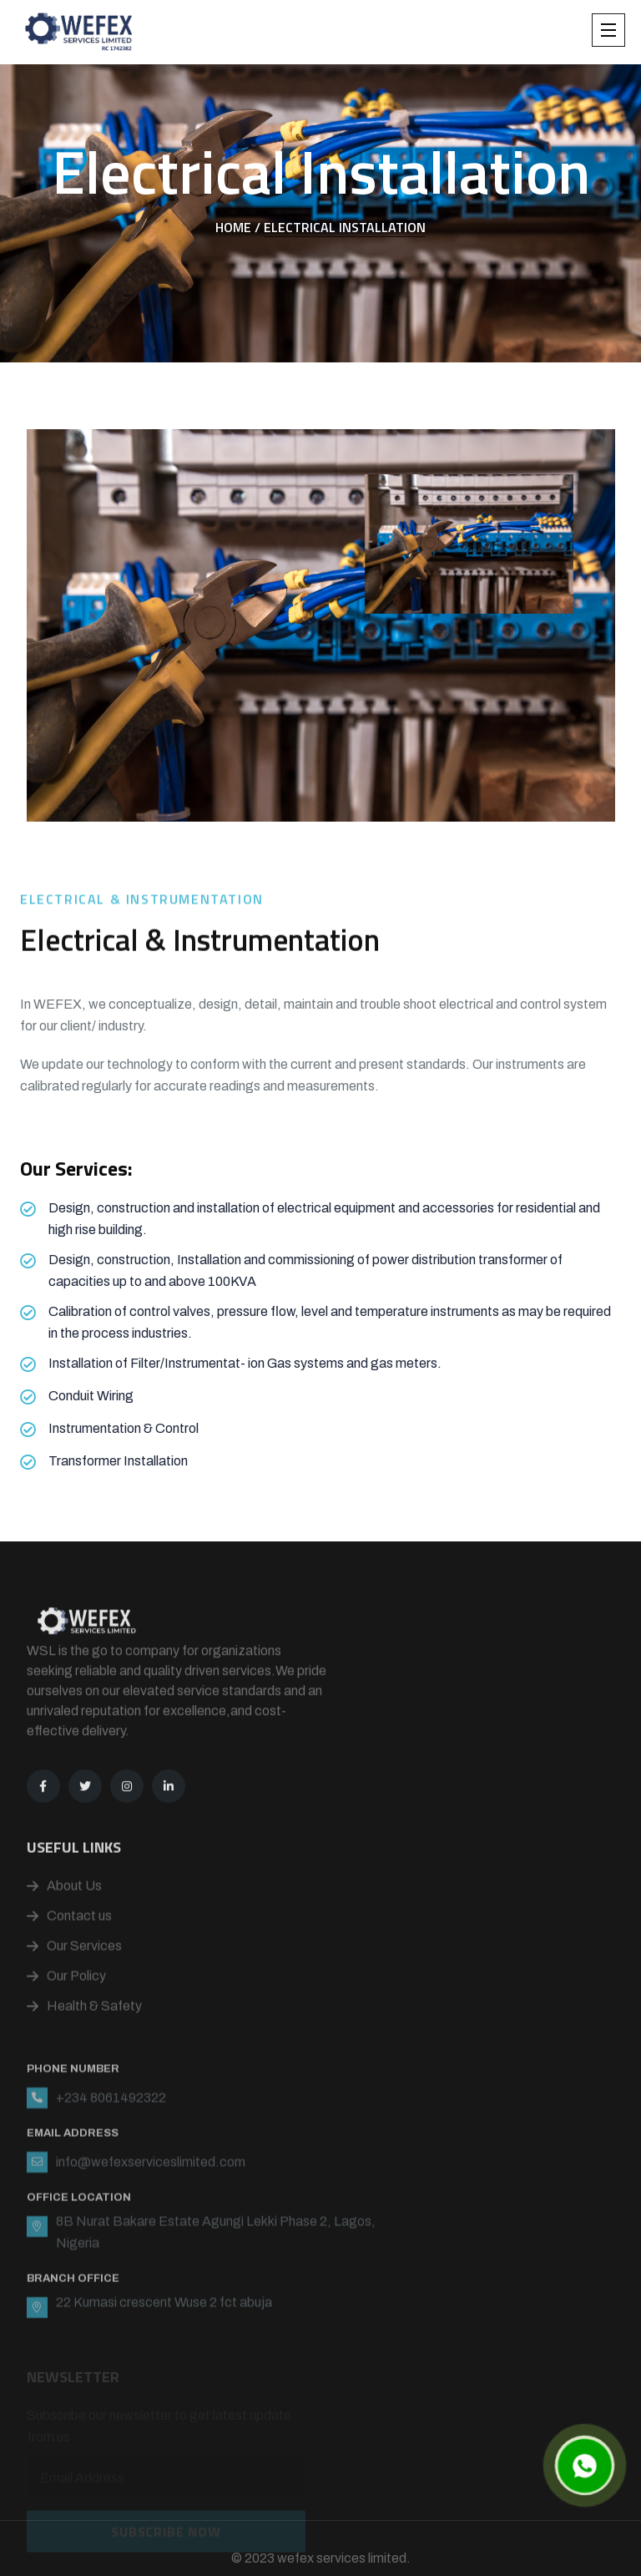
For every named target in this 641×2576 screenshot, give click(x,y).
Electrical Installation (345, 227)
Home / (237, 227)
